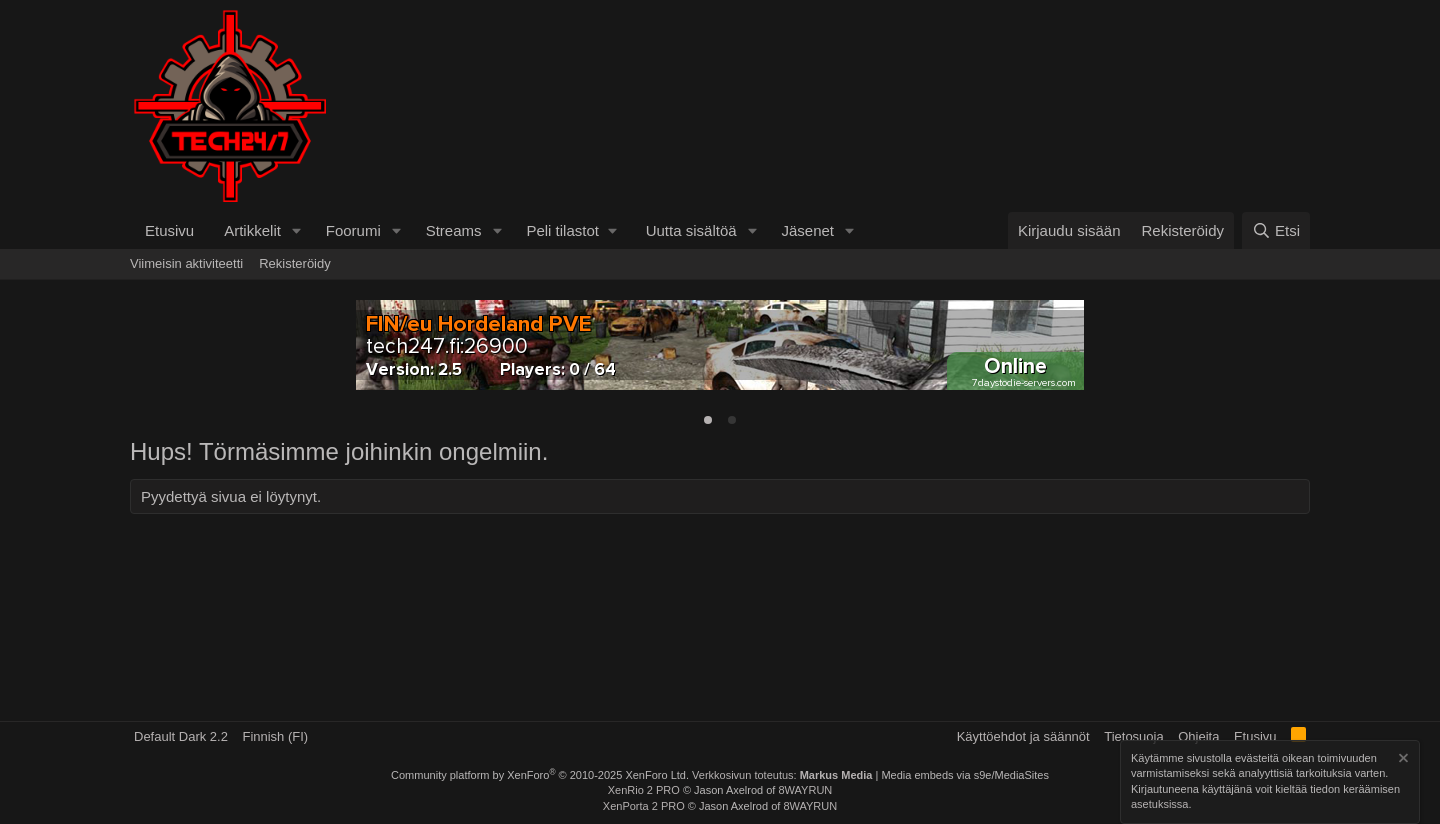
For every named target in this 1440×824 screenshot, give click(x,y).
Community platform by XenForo (540, 775)
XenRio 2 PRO (644, 790)
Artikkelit (252, 230)
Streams (454, 230)
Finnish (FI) (275, 736)
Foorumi (353, 230)
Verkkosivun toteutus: (782, 775)
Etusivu (169, 230)
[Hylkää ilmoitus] (1402, 760)
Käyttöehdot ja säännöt (1023, 736)
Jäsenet (807, 230)
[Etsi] (1276, 230)
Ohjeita (1198, 736)
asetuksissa (1159, 805)
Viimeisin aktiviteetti (186, 263)
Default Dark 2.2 (181, 736)
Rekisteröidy (295, 263)
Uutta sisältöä (691, 230)
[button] (297, 230)
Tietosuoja (1134, 736)
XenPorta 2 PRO (644, 806)
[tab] (708, 420)
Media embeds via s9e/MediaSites (965, 775)
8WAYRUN (805, 790)
